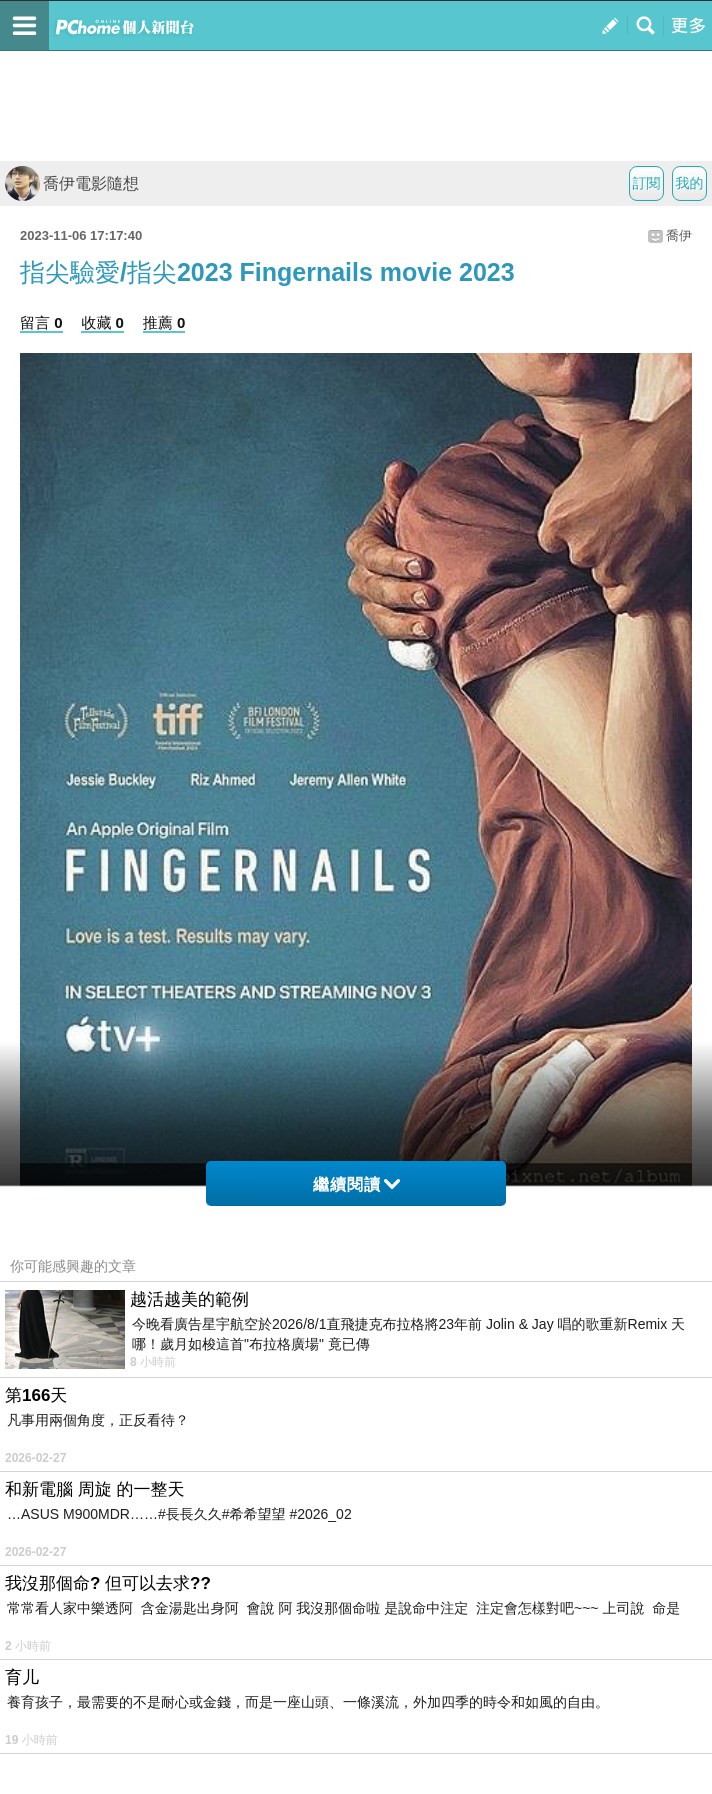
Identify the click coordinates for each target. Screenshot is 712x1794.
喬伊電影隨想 (72, 183)
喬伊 (679, 235)
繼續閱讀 (356, 1184)
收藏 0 (102, 322)
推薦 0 (164, 322)
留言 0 (41, 322)
